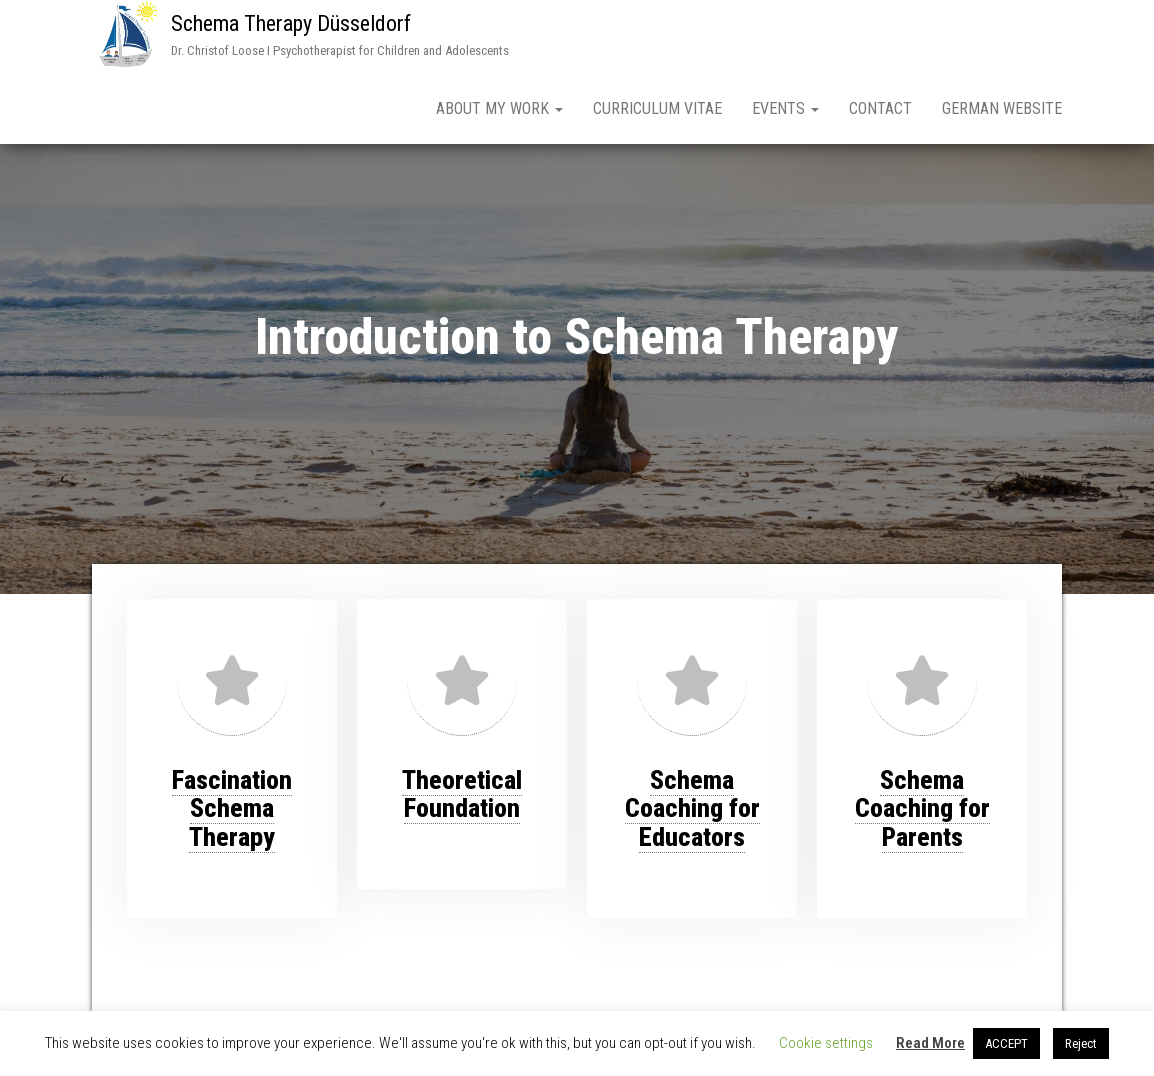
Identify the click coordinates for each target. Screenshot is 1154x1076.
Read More (930, 1043)
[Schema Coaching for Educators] (692, 680)
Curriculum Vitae (657, 108)
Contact (880, 108)
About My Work (499, 108)
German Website (1002, 108)
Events (785, 108)
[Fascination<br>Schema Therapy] (232, 680)
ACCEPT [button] (1006, 1043)
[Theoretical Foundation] (462, 680)
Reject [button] (1081, 1043)
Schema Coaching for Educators (692, 808)
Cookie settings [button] (826, 1043)
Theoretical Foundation (462, 794)
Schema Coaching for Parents (922, 808)
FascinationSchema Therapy (232, 808)
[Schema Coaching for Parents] (922, 680)
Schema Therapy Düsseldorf (291, 23)
